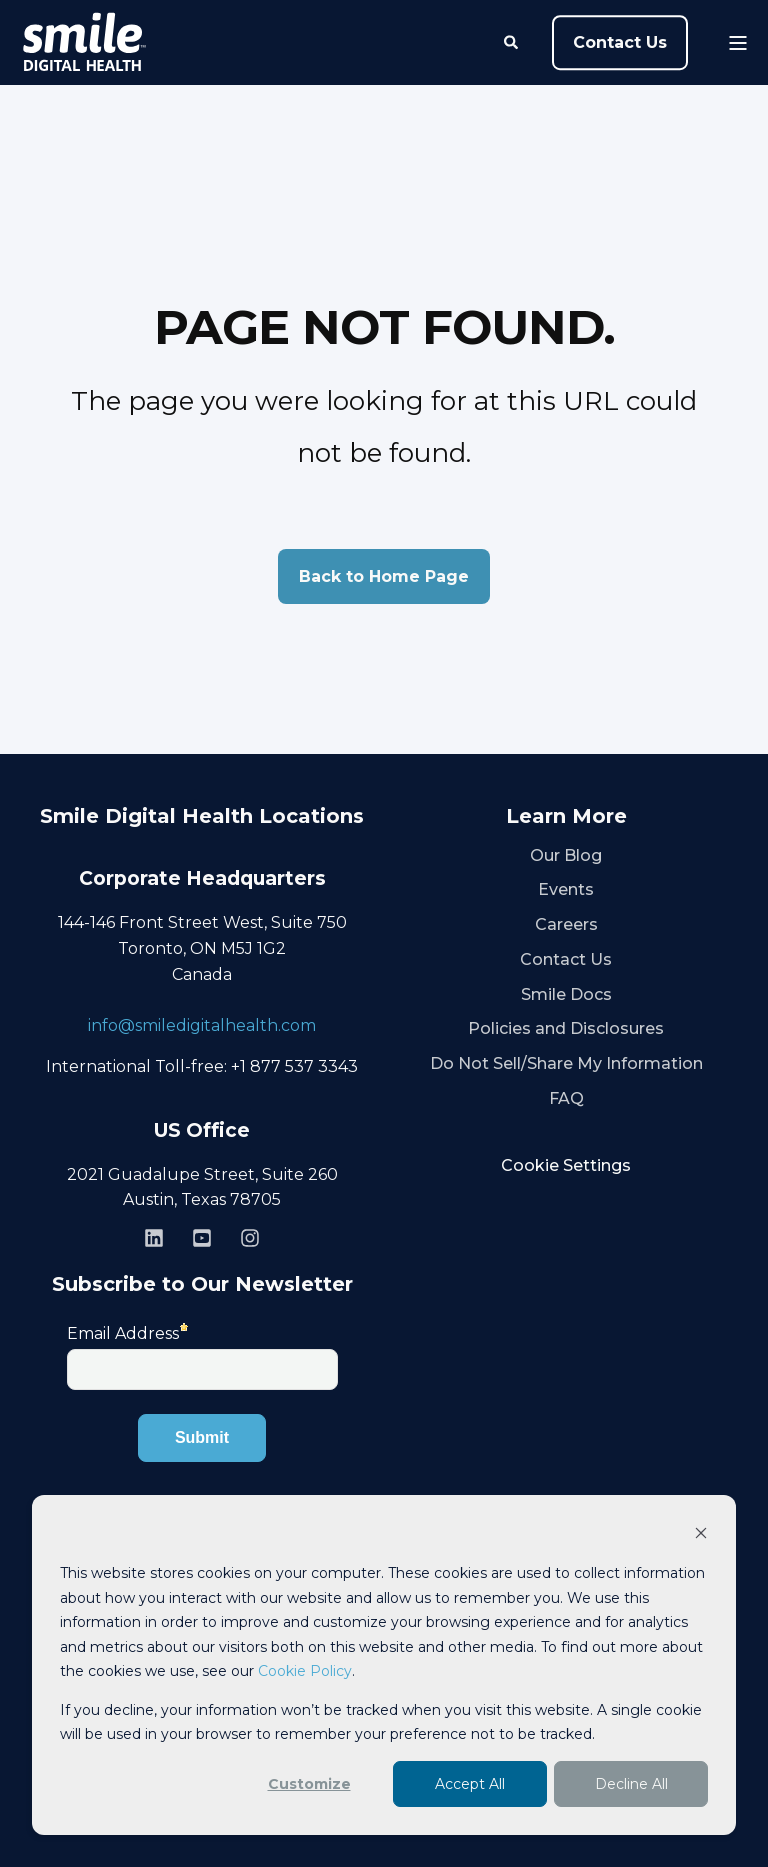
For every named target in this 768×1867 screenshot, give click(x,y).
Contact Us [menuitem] (566, 959)
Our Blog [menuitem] (566, 855)
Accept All (470, 1784)
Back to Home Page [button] (384, 576)
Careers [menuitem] (566, 924)
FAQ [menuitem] (566, 1098)
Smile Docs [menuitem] (566, 994)
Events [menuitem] (566, 889)
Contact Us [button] (620, 42)
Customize (309, 1784)
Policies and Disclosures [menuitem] (566, 1028)
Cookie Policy (305, 1671)
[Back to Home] (84, 43)
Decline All (631, 1784)
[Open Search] (513, 41)
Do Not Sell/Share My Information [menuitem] (566, 1063)
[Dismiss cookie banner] (701, 1535)
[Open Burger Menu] (738, 43)
